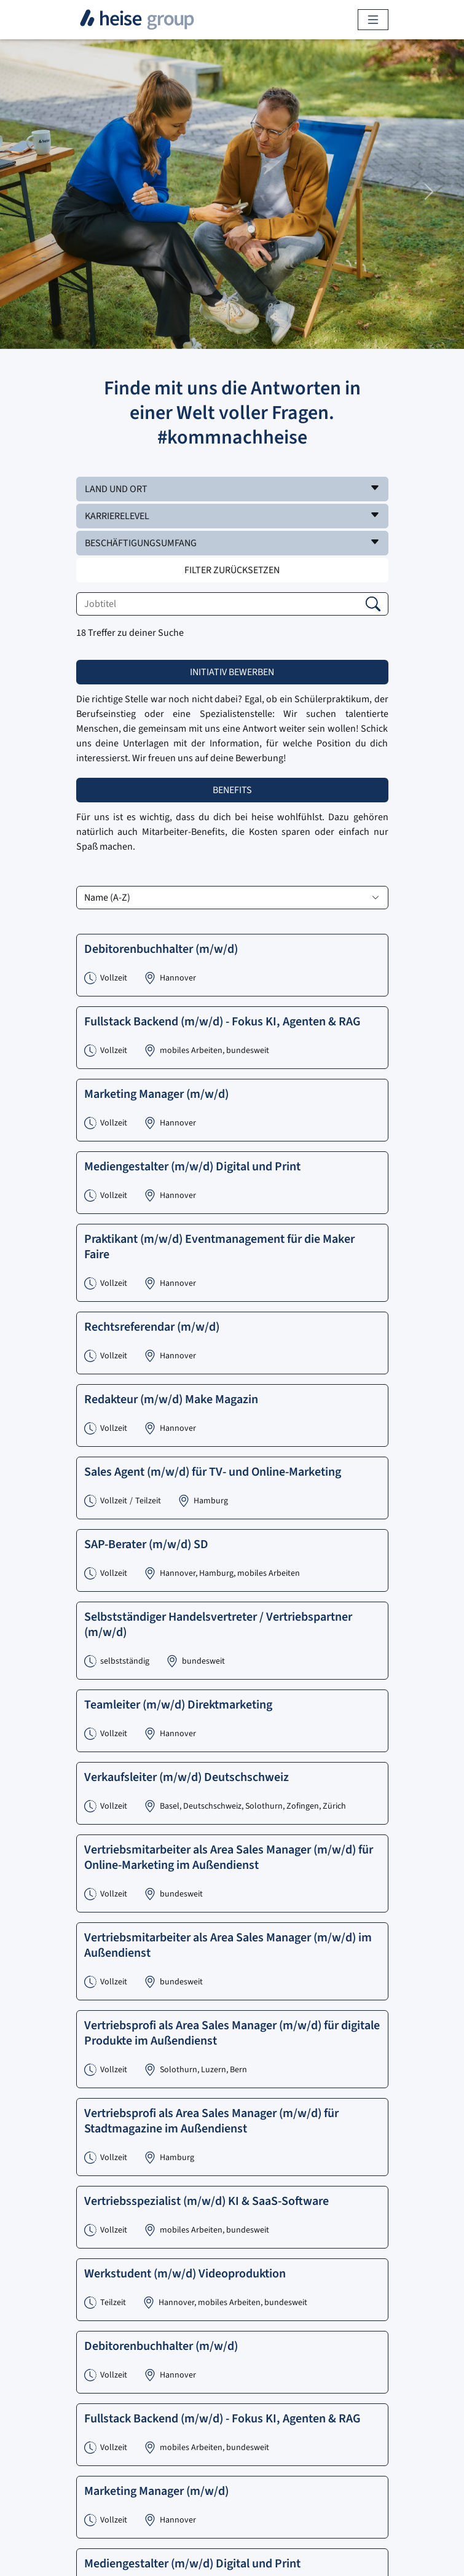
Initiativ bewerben (232, 672)
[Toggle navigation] (373, 19)
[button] (232, 489)
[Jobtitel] (232, 604)
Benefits (232, 790)
